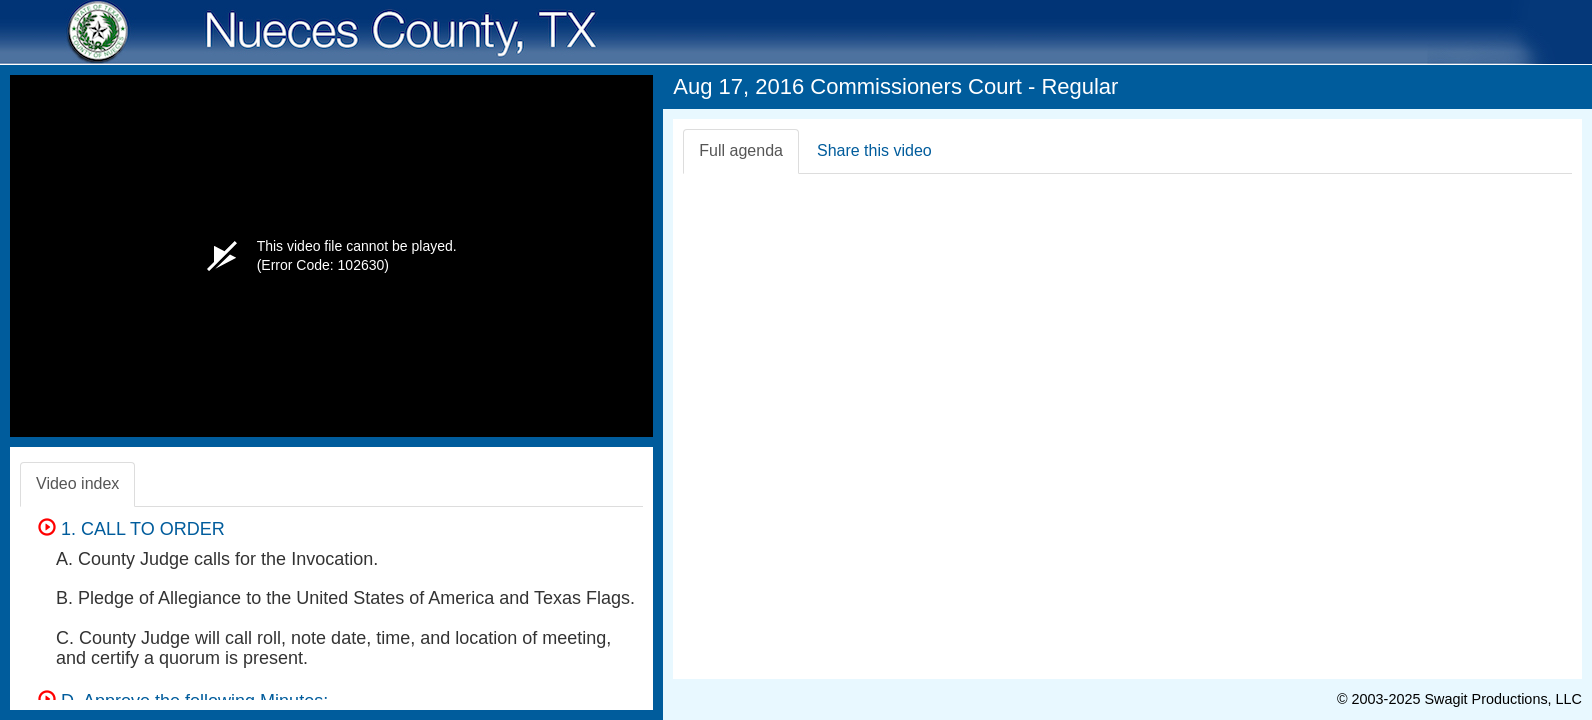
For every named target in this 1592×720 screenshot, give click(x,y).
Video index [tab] (77, 483)
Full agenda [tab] (741, 150)
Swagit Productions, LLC (1503, 699)
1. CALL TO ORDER (131, 529)
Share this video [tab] (874, 150)
